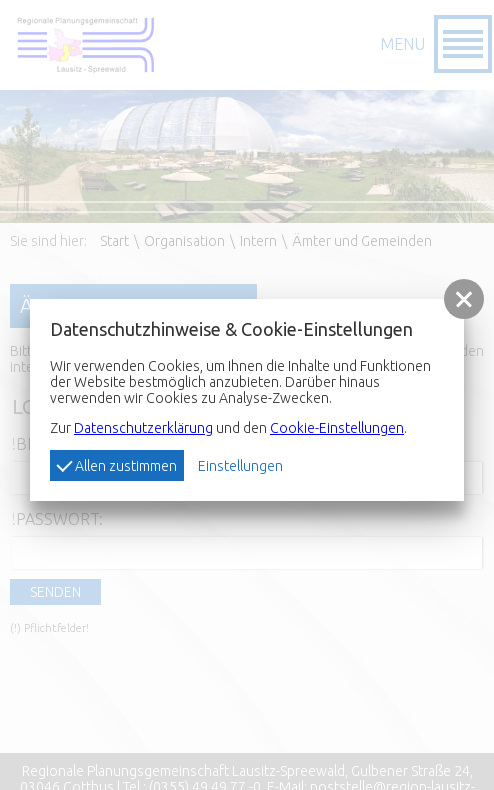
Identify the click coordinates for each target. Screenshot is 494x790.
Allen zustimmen (116, 465)
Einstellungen (240, 466)
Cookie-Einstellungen (337, 428)
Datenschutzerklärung (143, 428)
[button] (464, 299)
